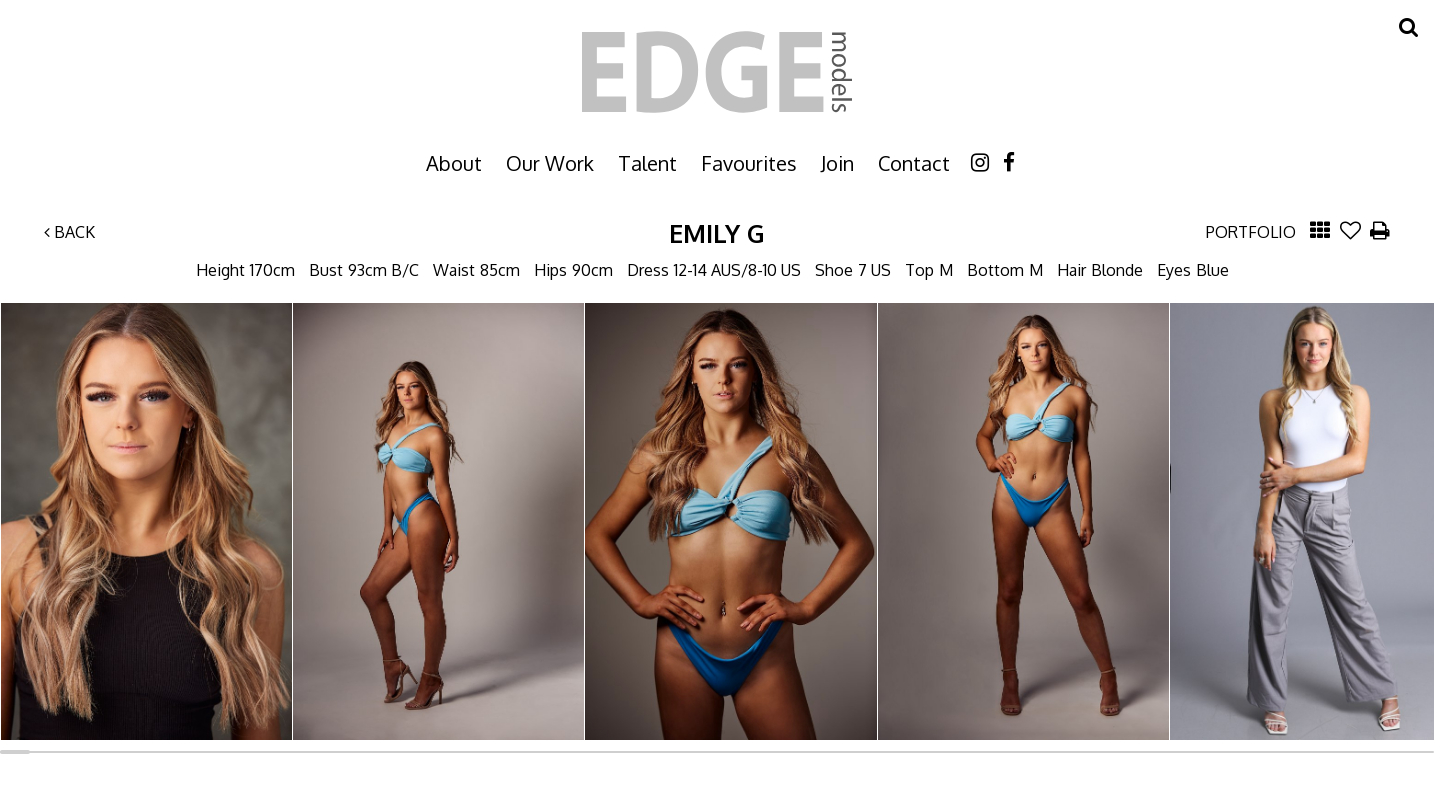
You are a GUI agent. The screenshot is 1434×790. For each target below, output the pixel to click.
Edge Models (717, 72)
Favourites (749, 163)
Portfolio (1251, 232)
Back (69, 232)
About (454, 163)
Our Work (550, 163)
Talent (647, 163)
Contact (914, 163)
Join (837, 163)
